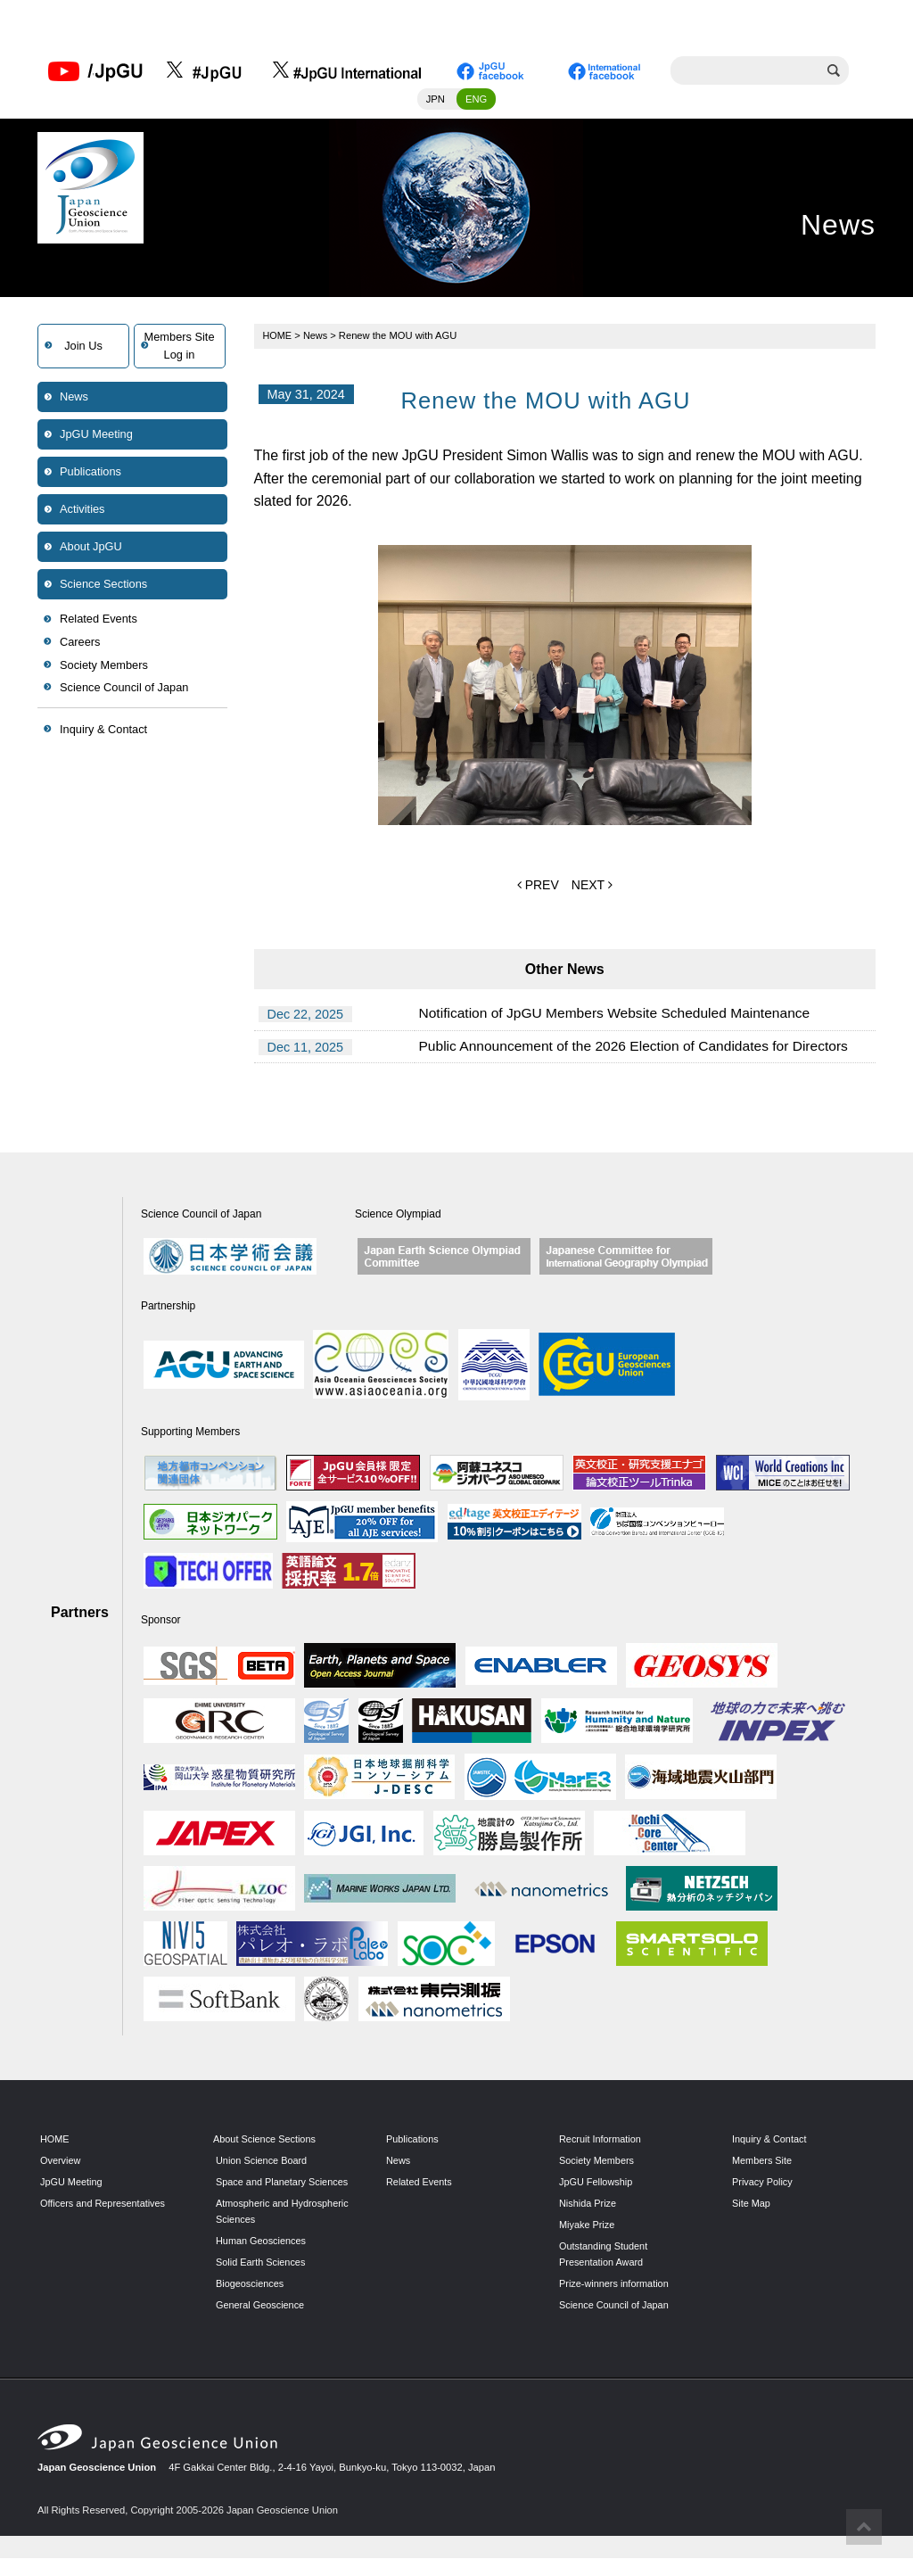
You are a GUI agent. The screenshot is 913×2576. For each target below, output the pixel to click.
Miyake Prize (587, 2225)
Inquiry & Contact (103, 731)
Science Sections (103, 585)
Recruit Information (601, 2140)
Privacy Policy (763, 2183)
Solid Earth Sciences (262, 2279)
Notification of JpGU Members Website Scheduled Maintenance (620, 1015)
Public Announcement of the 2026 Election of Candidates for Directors (639, 1047)
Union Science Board (262, 2162)
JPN (435, 100)
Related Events (98, 620)
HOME (278, 337)
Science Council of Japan (124, 689)
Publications (90, 473)
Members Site (763, 2162)
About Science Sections (265, 2140)
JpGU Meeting (96, 435)
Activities (82, 510)
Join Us (83, 347)
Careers (80, 643)
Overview (61, 2162)
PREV (537, 886)
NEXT (592, 886)
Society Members (104, 666)
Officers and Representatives (104, 2204)
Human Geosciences (262, 2257)
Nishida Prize (588, 2204)
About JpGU (91, 548)
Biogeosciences (250, 2300)
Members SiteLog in (179, 347)
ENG (476, 100)
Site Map (751, 2204)
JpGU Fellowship (597, 2183)
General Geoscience (261, 2321)
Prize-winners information (615, 2284)
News (74, 398)
